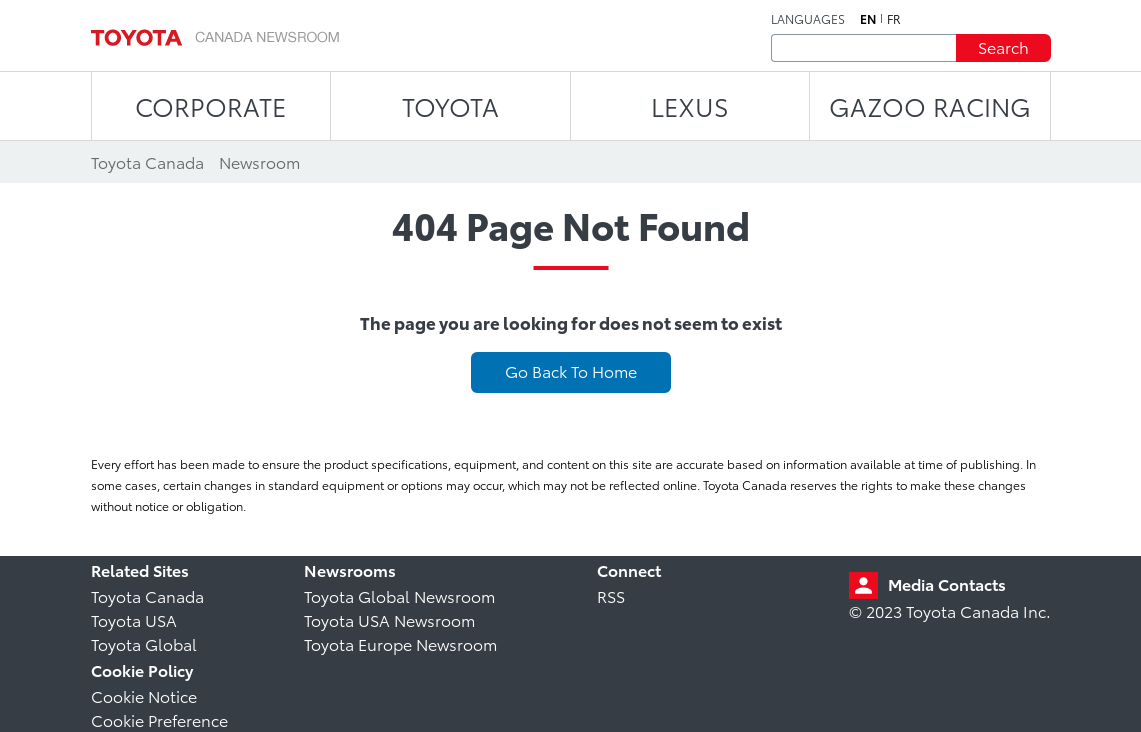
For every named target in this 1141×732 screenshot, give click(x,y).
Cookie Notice (144, 695)
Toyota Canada (147, 595)
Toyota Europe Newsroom (400, 643)
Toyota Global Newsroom (399, 595)
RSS (611, 595)
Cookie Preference (159, 719)
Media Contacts (947, 583)
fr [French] (894, 19)
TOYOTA (450, 105)
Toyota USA (134, 619)
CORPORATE (210, 105)
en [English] (868, 19)
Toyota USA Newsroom (389, 619)
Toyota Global (144, 643)
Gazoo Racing (930, 105)
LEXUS (690, 105)
